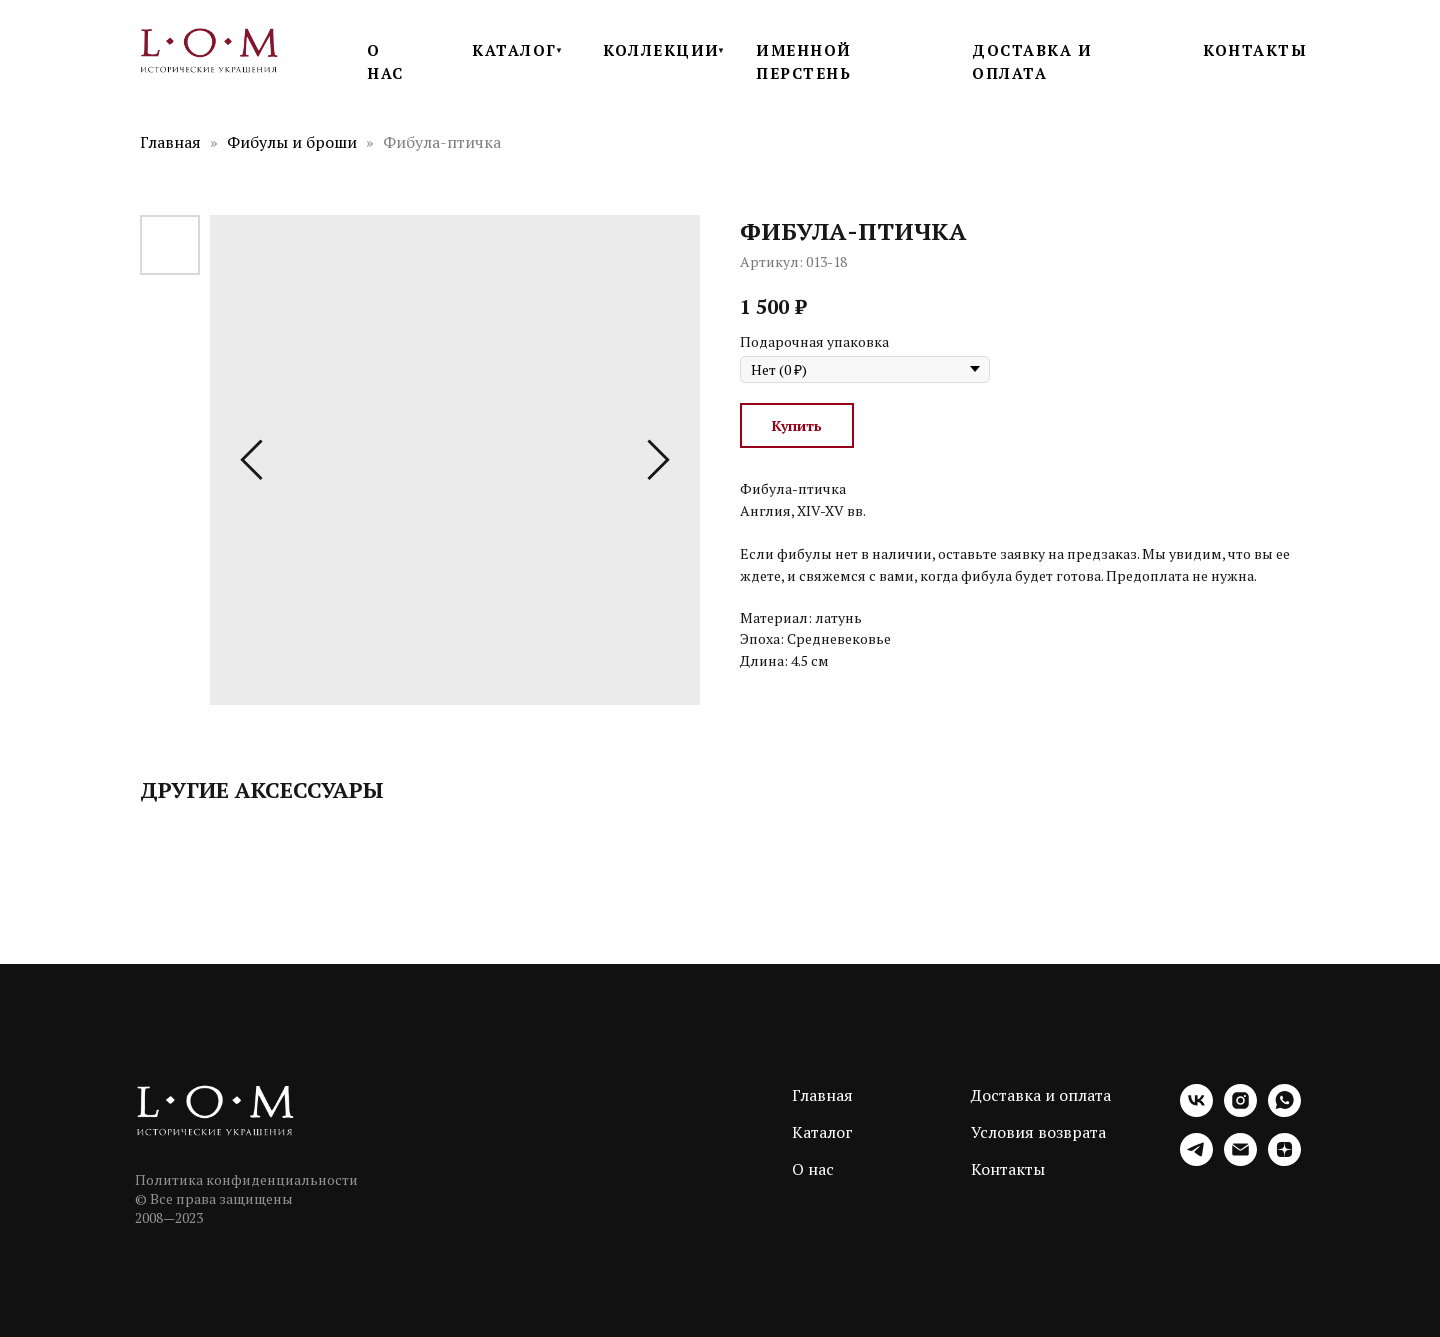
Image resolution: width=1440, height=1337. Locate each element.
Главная (170, 142)
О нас (813, 1169)
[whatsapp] (1284, 1111)
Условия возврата (1038, 1132)
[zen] (1284, 1160)
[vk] (1196, 1111)
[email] (1240, 1160)
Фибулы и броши (294, 142)
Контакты (1008, 1169)
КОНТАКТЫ (1255, 50)
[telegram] (1196, 1160)
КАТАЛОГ (514, 50)
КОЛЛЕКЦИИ (661, 50)
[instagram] (1240, 1111)
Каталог (822, 1132)
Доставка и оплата (1041, 1095)
